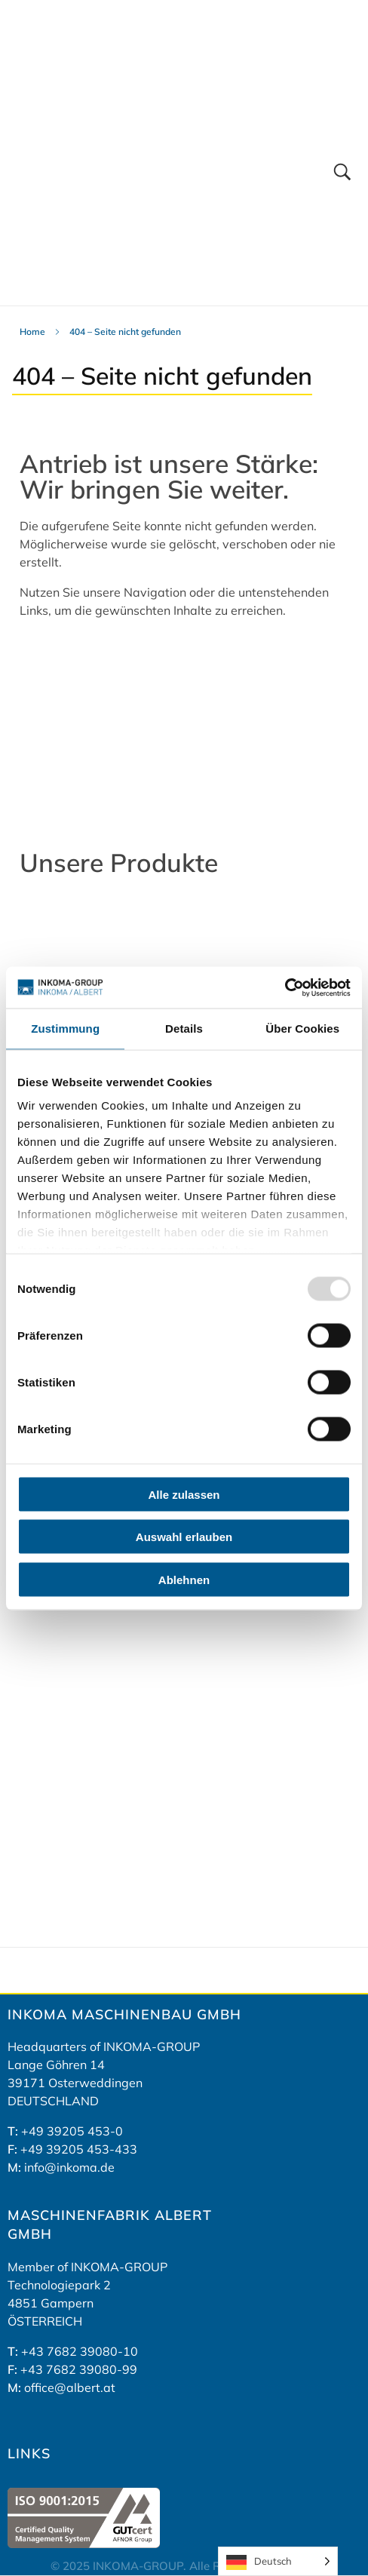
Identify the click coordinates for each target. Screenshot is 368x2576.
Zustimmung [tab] (65, 1028)
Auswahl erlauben (184, 1537)
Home (32, 331)
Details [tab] (184, 1028)
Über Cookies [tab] (302, 1028)
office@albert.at (69, 2387)
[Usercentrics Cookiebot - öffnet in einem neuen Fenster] (285, 987)
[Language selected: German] (278, 2561)
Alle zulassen (183, 1494)
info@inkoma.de (69, 2167)
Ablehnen (184, 1579)
